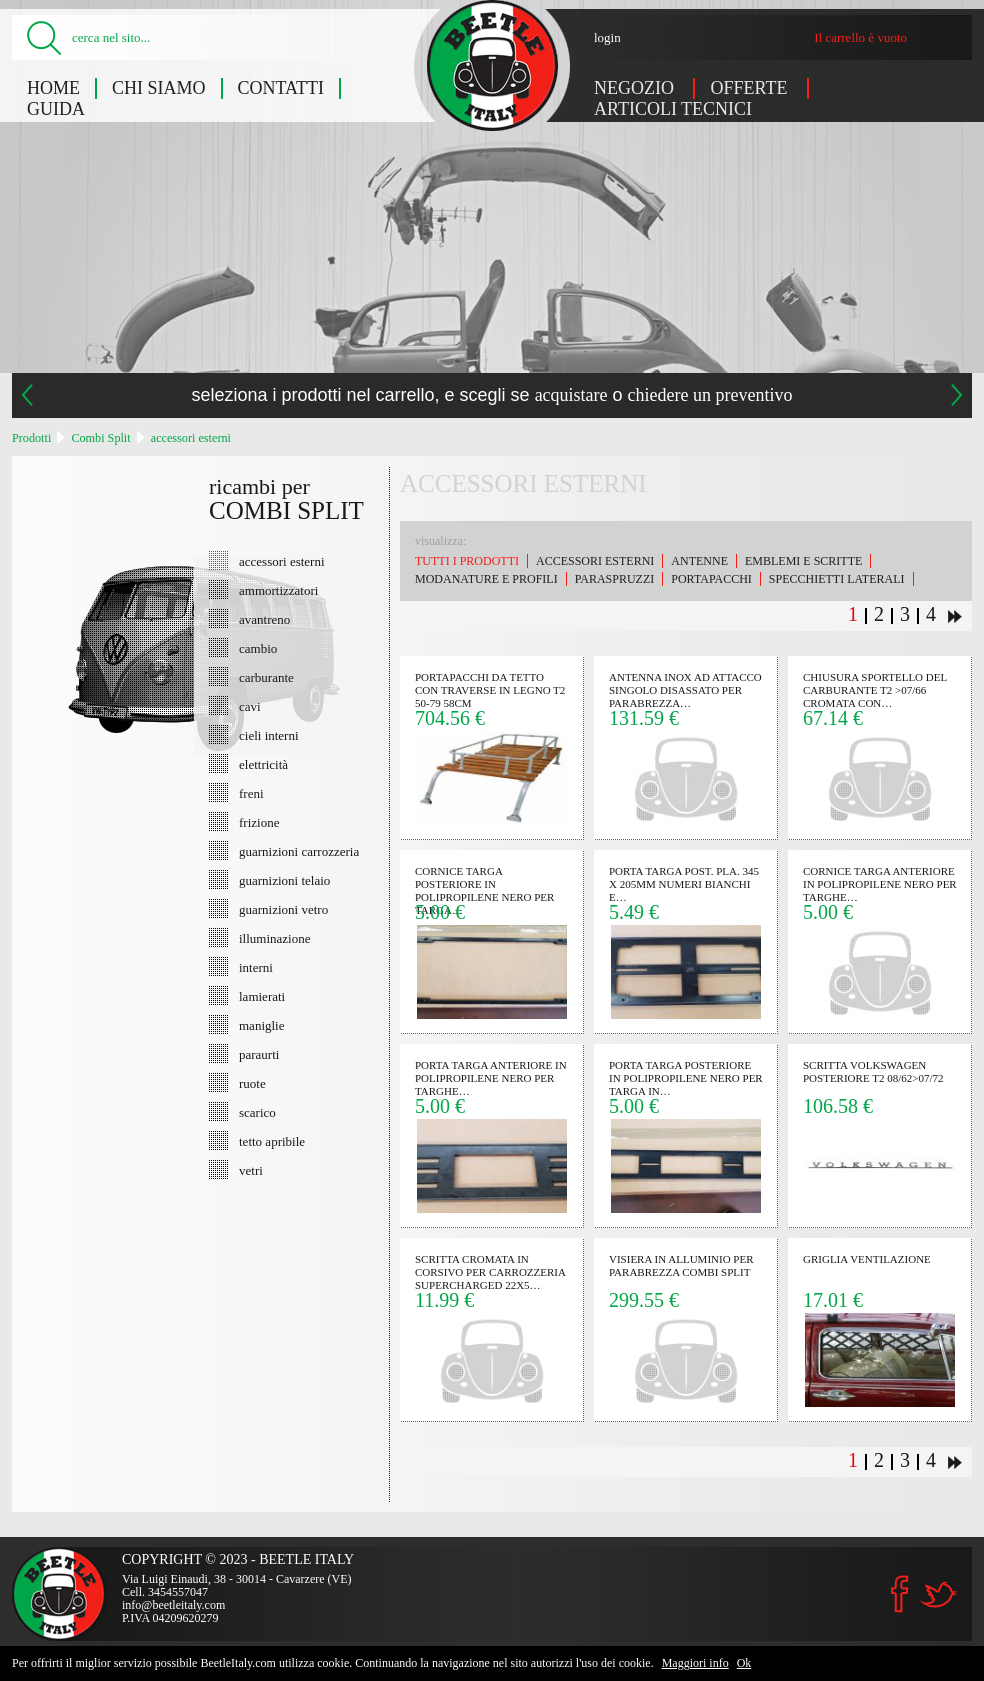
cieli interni (269, 735)
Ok (744, 1663)
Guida (56, 109)
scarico (257, 1112)
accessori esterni (191, 438)
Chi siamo (159, 88)
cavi (250, 706)
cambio (258, 648)
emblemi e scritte (803, 561)
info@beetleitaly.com (173, 1605)
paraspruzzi (615, 579)
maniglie (262, 1025)
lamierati (262, 996)
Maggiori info (695, 1663)
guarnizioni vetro (283, 909)
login (607, 37)
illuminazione (274, 938)
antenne (699, 561)
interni (256, 967)
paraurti (259, 1054)
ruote (252, 1083)
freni (251, 793)
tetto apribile (272, 1141)
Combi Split (100, 438)
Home (53, 88)
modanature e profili (486, 579)
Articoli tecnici (673, 109)
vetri (251, 1170)
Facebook (900, 1594)
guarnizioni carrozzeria (299, 851)
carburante (266, 677)
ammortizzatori (278, 590)
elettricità (263, 764)
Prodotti (31, 438)
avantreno (264, 619)
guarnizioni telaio (284, 880)
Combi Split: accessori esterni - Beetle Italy (492, 65)
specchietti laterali (837, 579)
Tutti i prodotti (467, 561)
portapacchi (711, 579)
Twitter (938, 1594)
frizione (259, 822)
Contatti (281, 88)
